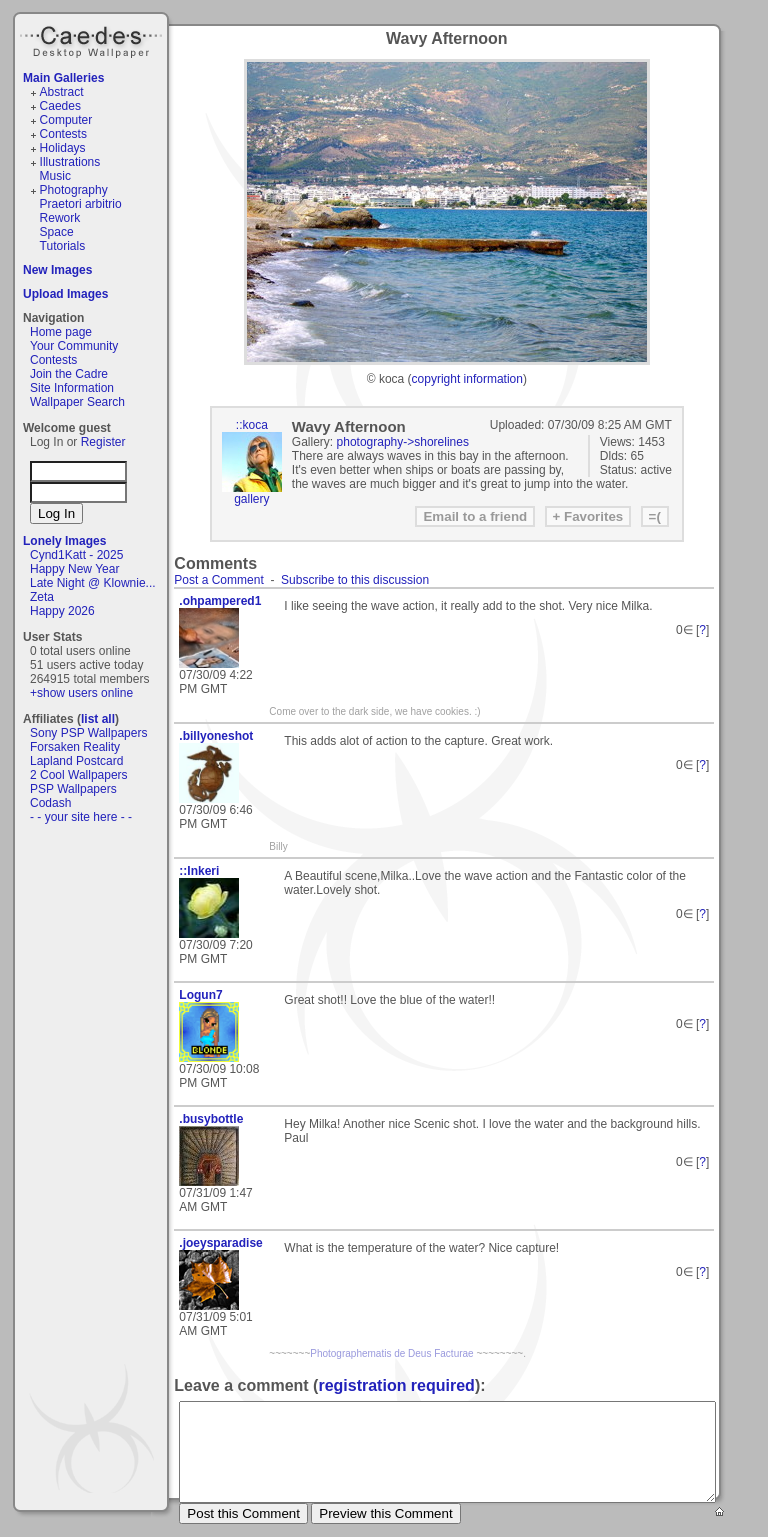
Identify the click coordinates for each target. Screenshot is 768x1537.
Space (57, 232)
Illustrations (70, 162)
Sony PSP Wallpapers (88, 733)
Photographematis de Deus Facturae (391, 1353)
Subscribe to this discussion (355, 580)
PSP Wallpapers (73, 789)
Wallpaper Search (77, 402)
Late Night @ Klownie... (93, 583)
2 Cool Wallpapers (79, 775)
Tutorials (63, 246)
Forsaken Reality (75, 747)
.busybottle (211, 1119)
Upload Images (65, 294)
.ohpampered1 (220, 601)
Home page (61, 332)
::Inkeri (199, 871)
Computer (66, 120)
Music (55, 176)
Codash (50, 803)
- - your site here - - (81, 817)
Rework (60, 218)
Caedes (93, 39)
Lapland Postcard (76, 761)
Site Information (72, 388)
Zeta (42, 597)
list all (98, 719)
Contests (63, 134)
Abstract (62, 92)
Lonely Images (64, 541)
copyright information (467, 379)
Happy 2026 (62, 611)
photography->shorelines (403, 442)
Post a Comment (218, 580)
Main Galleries (63, 78)
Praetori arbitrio (81, 204)
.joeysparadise (220, 1243)
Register (103, 442)
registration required (396, 1385)
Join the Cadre (69, 374)
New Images (57, 270)
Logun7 (200, 995)
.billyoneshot (216, 736)
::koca (252, 425)
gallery (251, 499)
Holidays (63, 148)
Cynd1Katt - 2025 (76, 555)
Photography (74, 190)
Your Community (74, 346)
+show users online (81, 693)
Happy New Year (74, 569)
